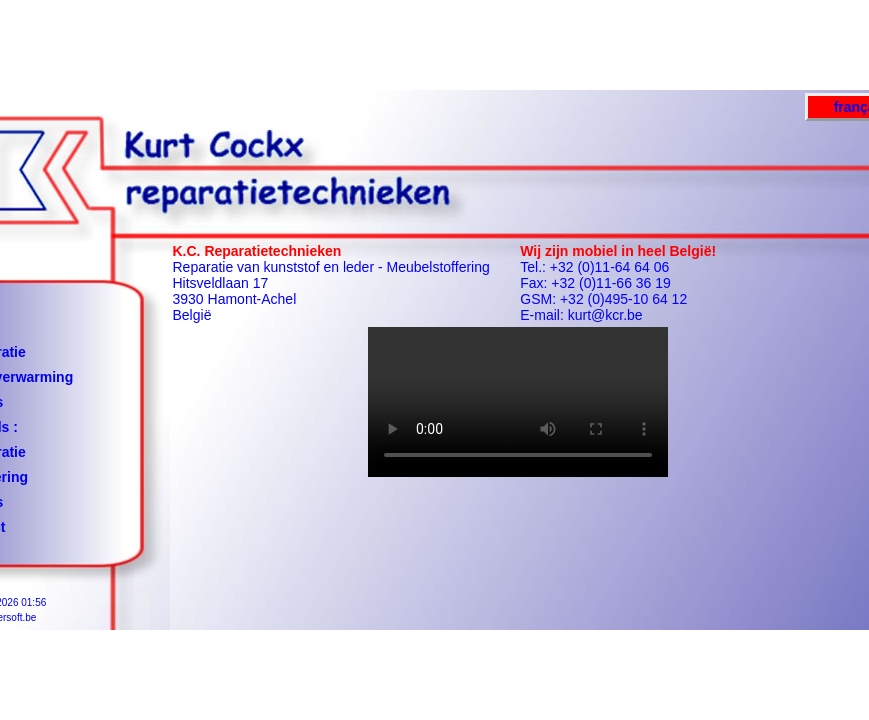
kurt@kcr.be (605, 315)
